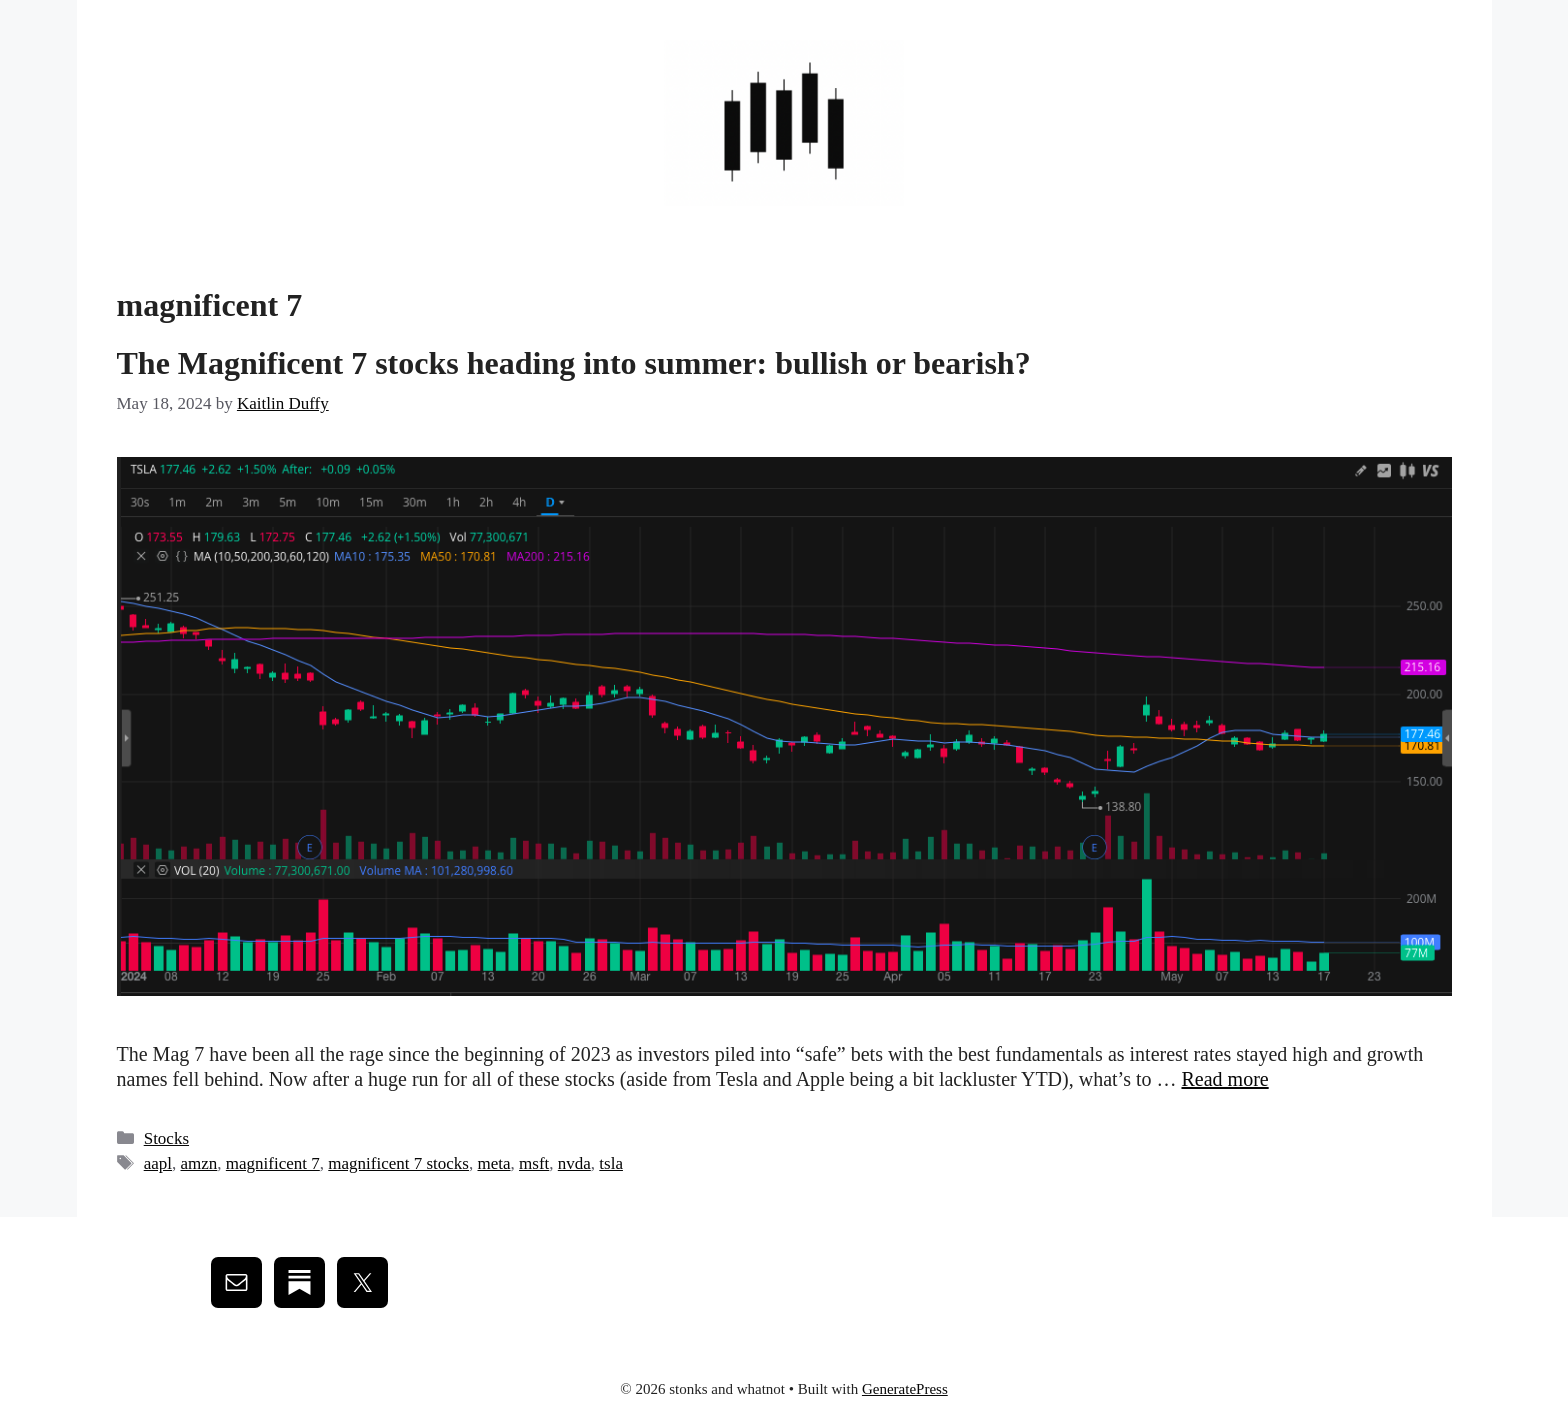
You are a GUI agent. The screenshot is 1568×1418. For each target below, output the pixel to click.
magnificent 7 (273, 1163)
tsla (611, 1163)
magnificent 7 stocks (398, 1163)
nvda (574, 1163)
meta (494, 1163)
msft (534, 1163)
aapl (158, 1163)
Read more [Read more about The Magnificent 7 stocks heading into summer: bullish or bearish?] (1224, 1079)
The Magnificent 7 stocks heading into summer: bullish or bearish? (574, 363)
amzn (199, 1163)
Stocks (166, 1138)
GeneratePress (905, 1389)
